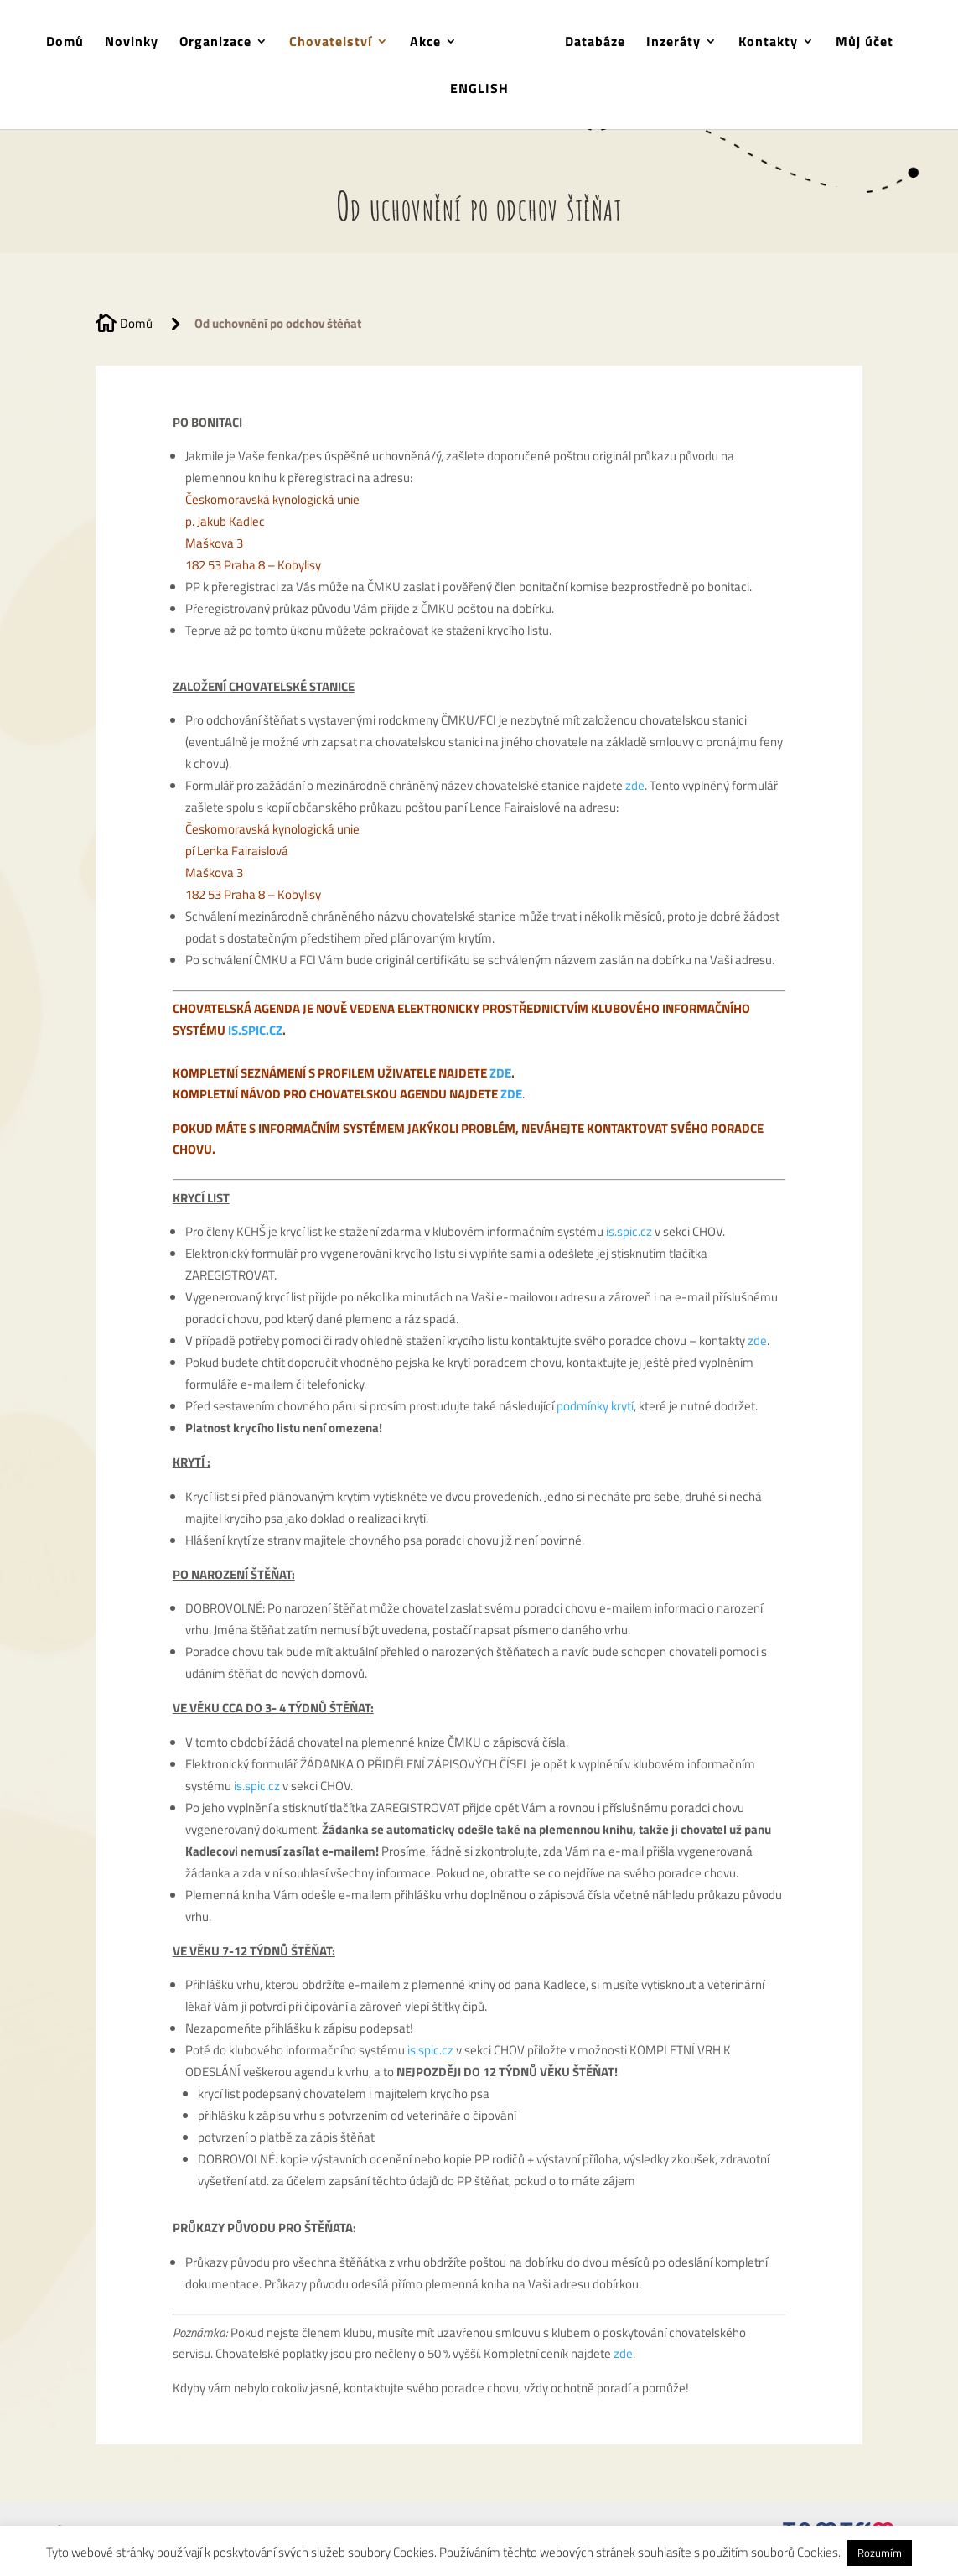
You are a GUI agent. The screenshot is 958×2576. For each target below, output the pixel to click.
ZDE (500, 1073)
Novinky (131, 43)
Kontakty (768, 43)
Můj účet (864, 43)
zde (635, 785)
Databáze (595, 43)
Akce (425, 43)
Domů (65, 43)
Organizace (215, 43)
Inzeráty (673, 43)
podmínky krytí (595, 1405)
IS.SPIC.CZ (255, 1030)
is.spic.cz (629, 1231)
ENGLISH (479, 90)
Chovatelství (330, 43)
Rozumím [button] (879, 2552)
